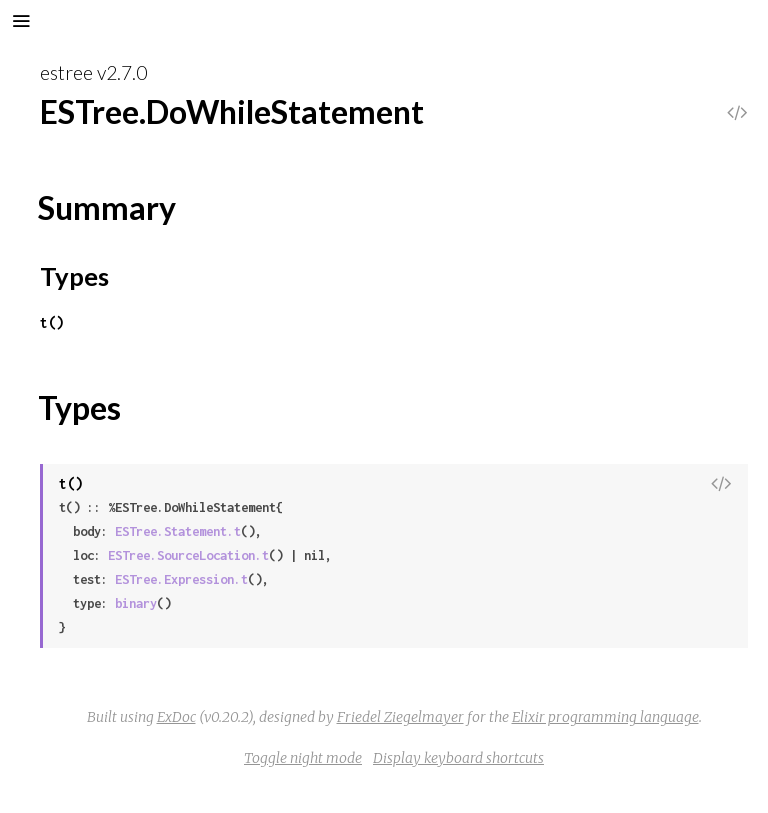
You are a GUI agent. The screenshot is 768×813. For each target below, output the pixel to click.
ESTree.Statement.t (178, 531)
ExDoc (176, 717)
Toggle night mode (303, 758)
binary (136, 603)
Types (74, 276)
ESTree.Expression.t (181, 579)
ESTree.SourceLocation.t (188, 555)
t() (52, 322)
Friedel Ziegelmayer (400, 717)
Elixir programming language (605, 717)
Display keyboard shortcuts (458, 758)
